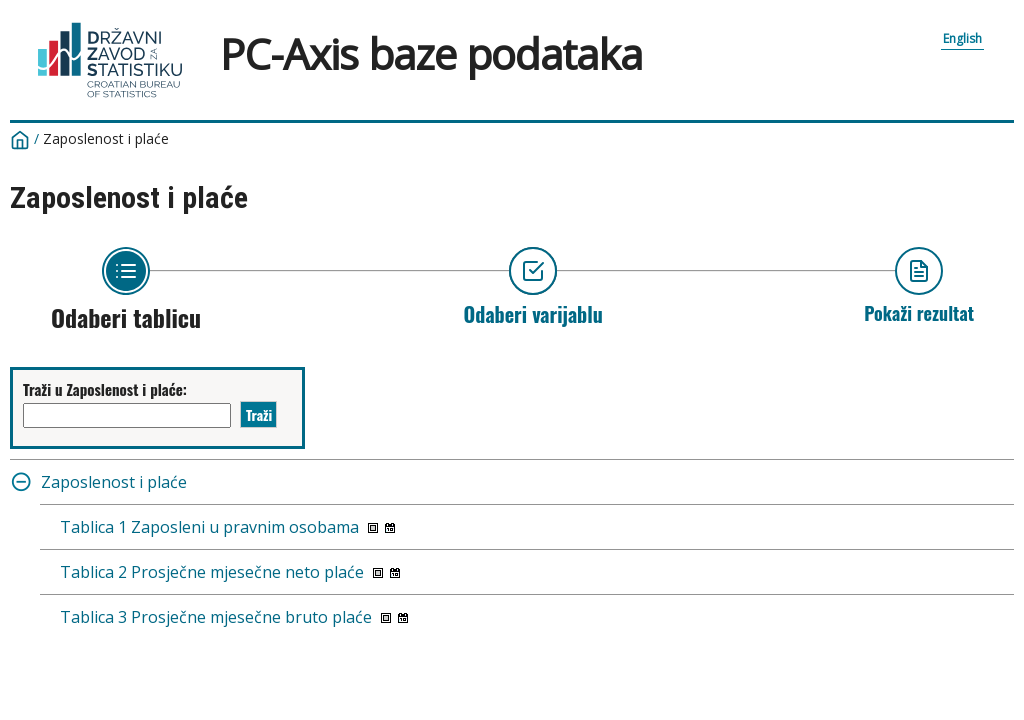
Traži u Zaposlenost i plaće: (105, 389)
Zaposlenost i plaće (106, 138)
